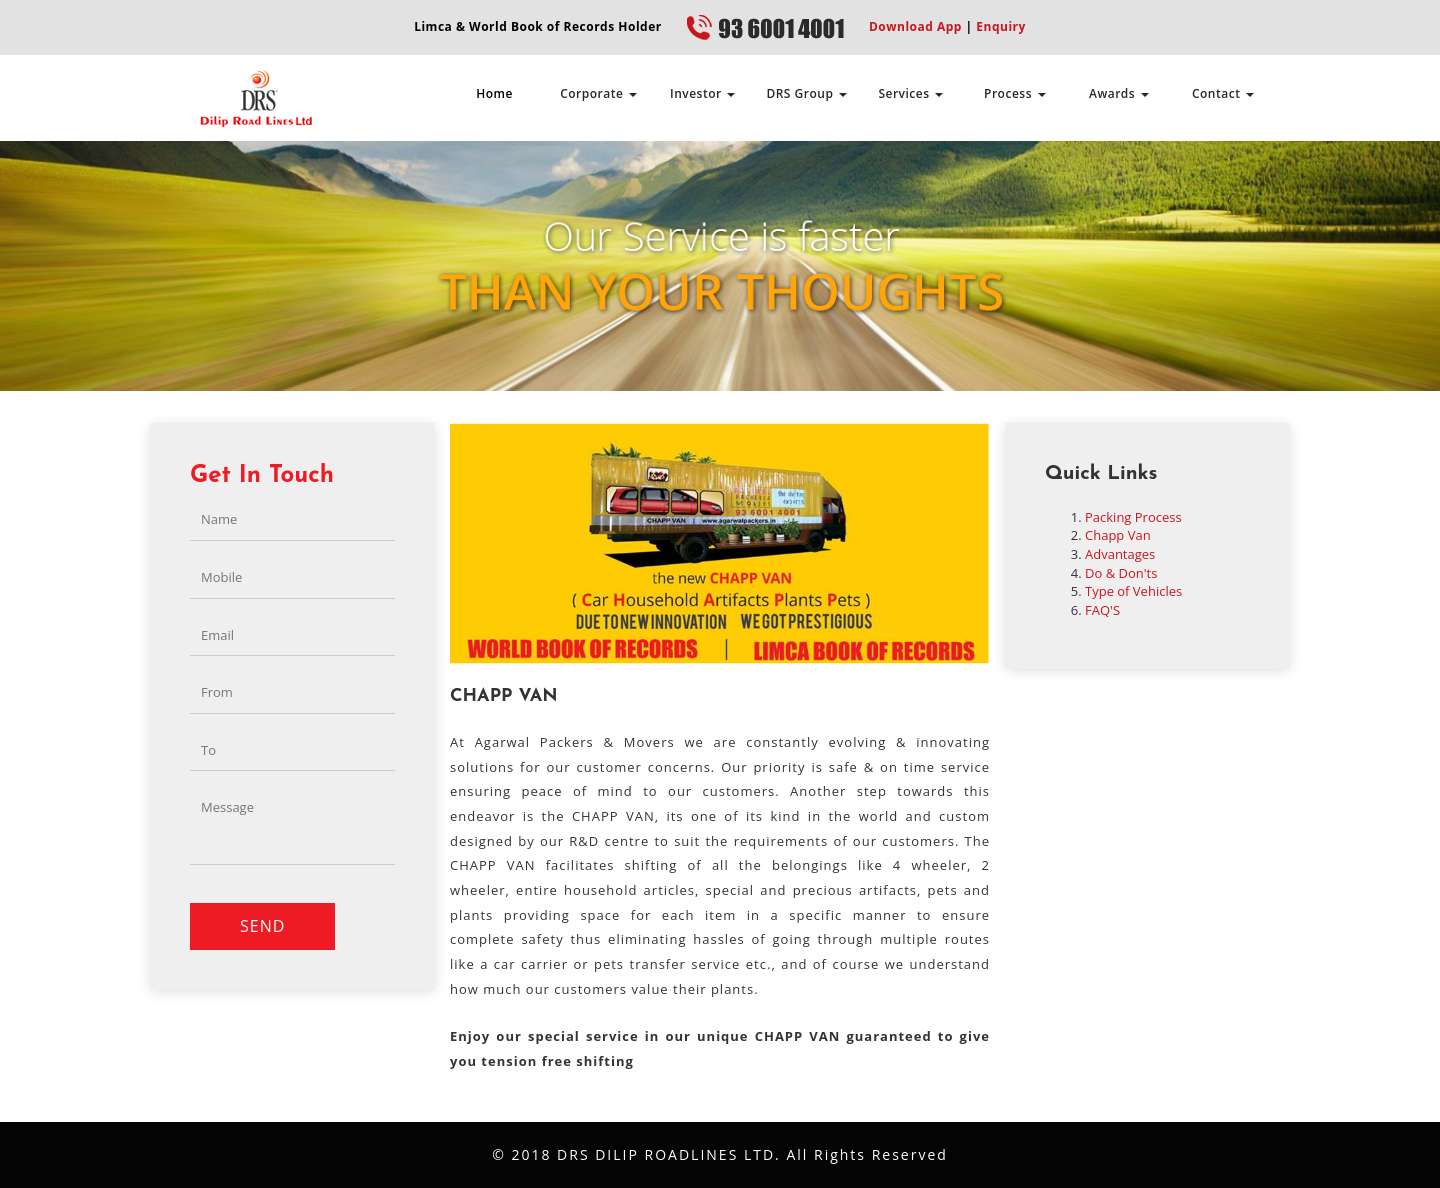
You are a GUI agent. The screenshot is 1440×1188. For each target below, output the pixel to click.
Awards (1119, 93)
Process (1015, 93)
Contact (1223, 93)
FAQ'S (1102, 610)
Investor (702, 93)
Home (494, 93)
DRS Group (806, 93)
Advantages (1120, 554)
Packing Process (1133, 517)
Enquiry (999, 26)
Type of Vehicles (1133, 591)
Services (910, 93)
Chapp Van (1118, 535)
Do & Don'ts (1121, 573)
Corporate (598, 93)
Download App (915, 26)
